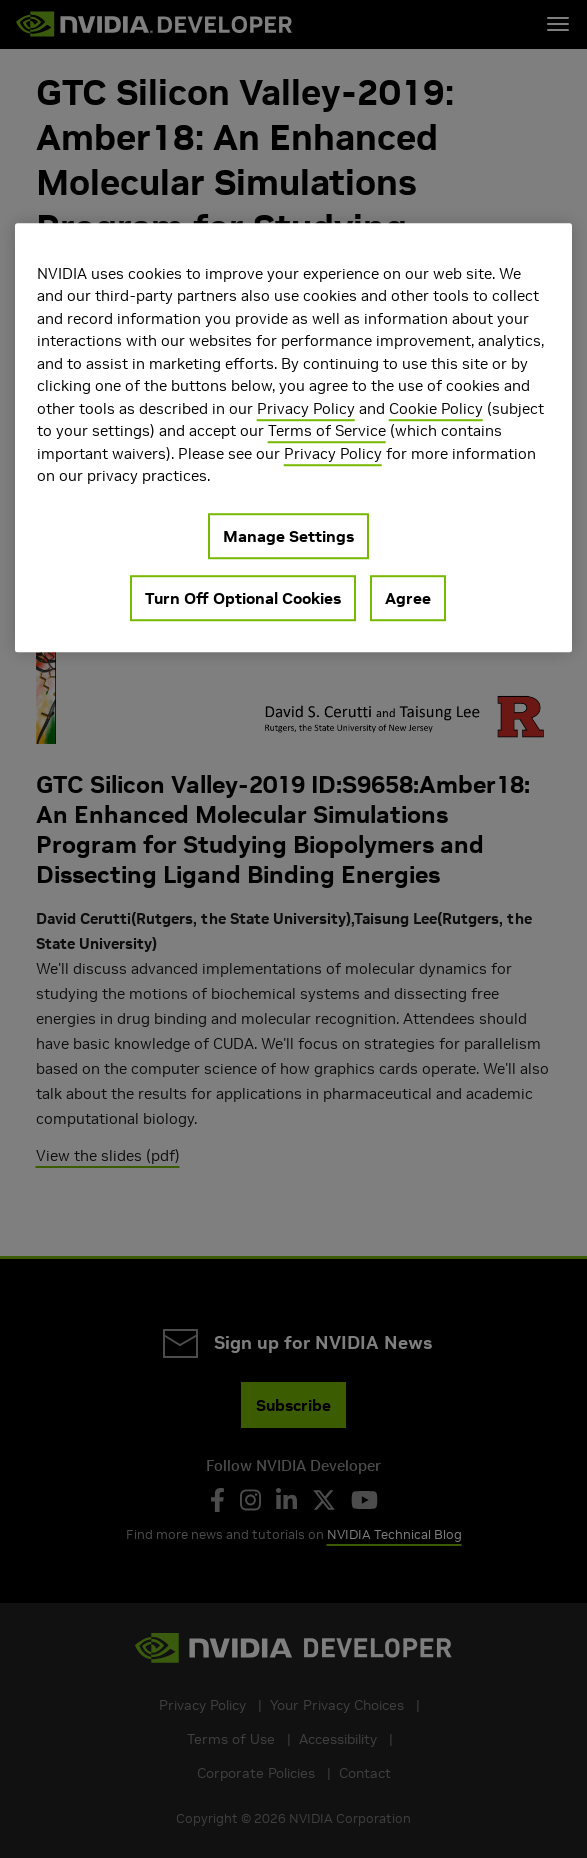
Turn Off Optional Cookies (243, 598)
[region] (294, 437)
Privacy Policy (306, 408)
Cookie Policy (436, 408)
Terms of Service (327, 430)
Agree (408, 598)
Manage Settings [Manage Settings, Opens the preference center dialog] (288, 536)
